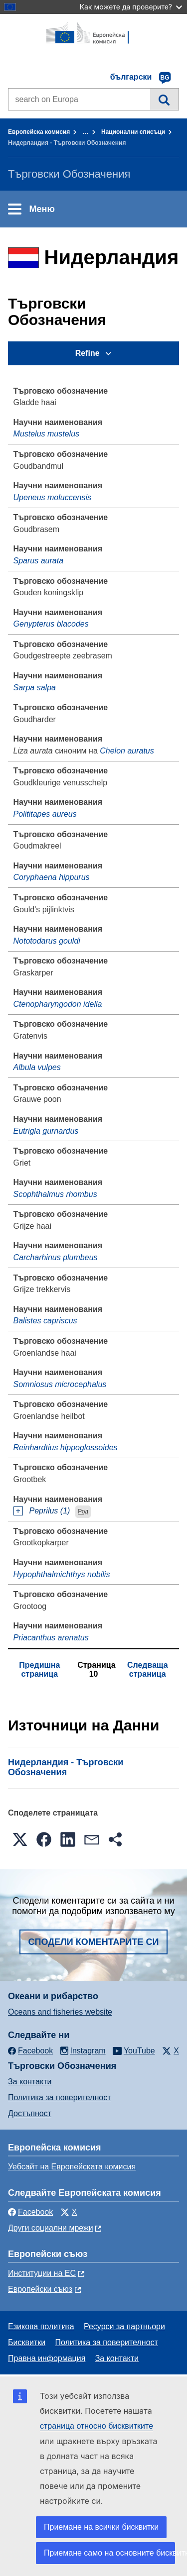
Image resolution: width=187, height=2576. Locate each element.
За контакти (29, 2081)
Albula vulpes (37, 1067)
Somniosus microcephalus (60, 1384)
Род (83, 1511)
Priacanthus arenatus (51, 1637)
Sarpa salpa (34, 687)
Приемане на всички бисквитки (101, 2527)
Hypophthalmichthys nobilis (61, 1574)
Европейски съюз (40, 2289)
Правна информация (46, 2358)
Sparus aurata (38, 560)
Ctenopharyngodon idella (57, 1004)
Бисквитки (26, 2342)
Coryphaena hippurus (51, 877)
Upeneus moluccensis (52, 497)
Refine (87, 353)
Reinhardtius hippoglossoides (65, 1447)
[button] (20, 1839)
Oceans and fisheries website (60, 2012)
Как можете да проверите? (131, 6)
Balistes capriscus (45, 1320)
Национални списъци (133, 131)
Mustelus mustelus (46, 433)
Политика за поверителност (59, 2097)
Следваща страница (147, 1669)
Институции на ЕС (42, 2273)
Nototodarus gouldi (46, 941)
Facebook (30, 2212)
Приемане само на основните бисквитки (109, 2553)
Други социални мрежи (50, 2228)
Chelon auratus (127, 751)
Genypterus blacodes (51, 624)
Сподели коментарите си (93, 1942)
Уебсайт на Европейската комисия (72, 2166)
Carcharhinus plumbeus (55, 1257)
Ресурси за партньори (124, 2326)
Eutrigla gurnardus (46, 1131)
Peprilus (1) (49, 1510)
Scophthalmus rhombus (55, 1194)
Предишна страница (39, 1669)
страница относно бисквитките (96, 2426)
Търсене (164, 99)
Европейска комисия (39, 131)
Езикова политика (41, 2326)
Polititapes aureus (45, 814)
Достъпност (29, 2113)
